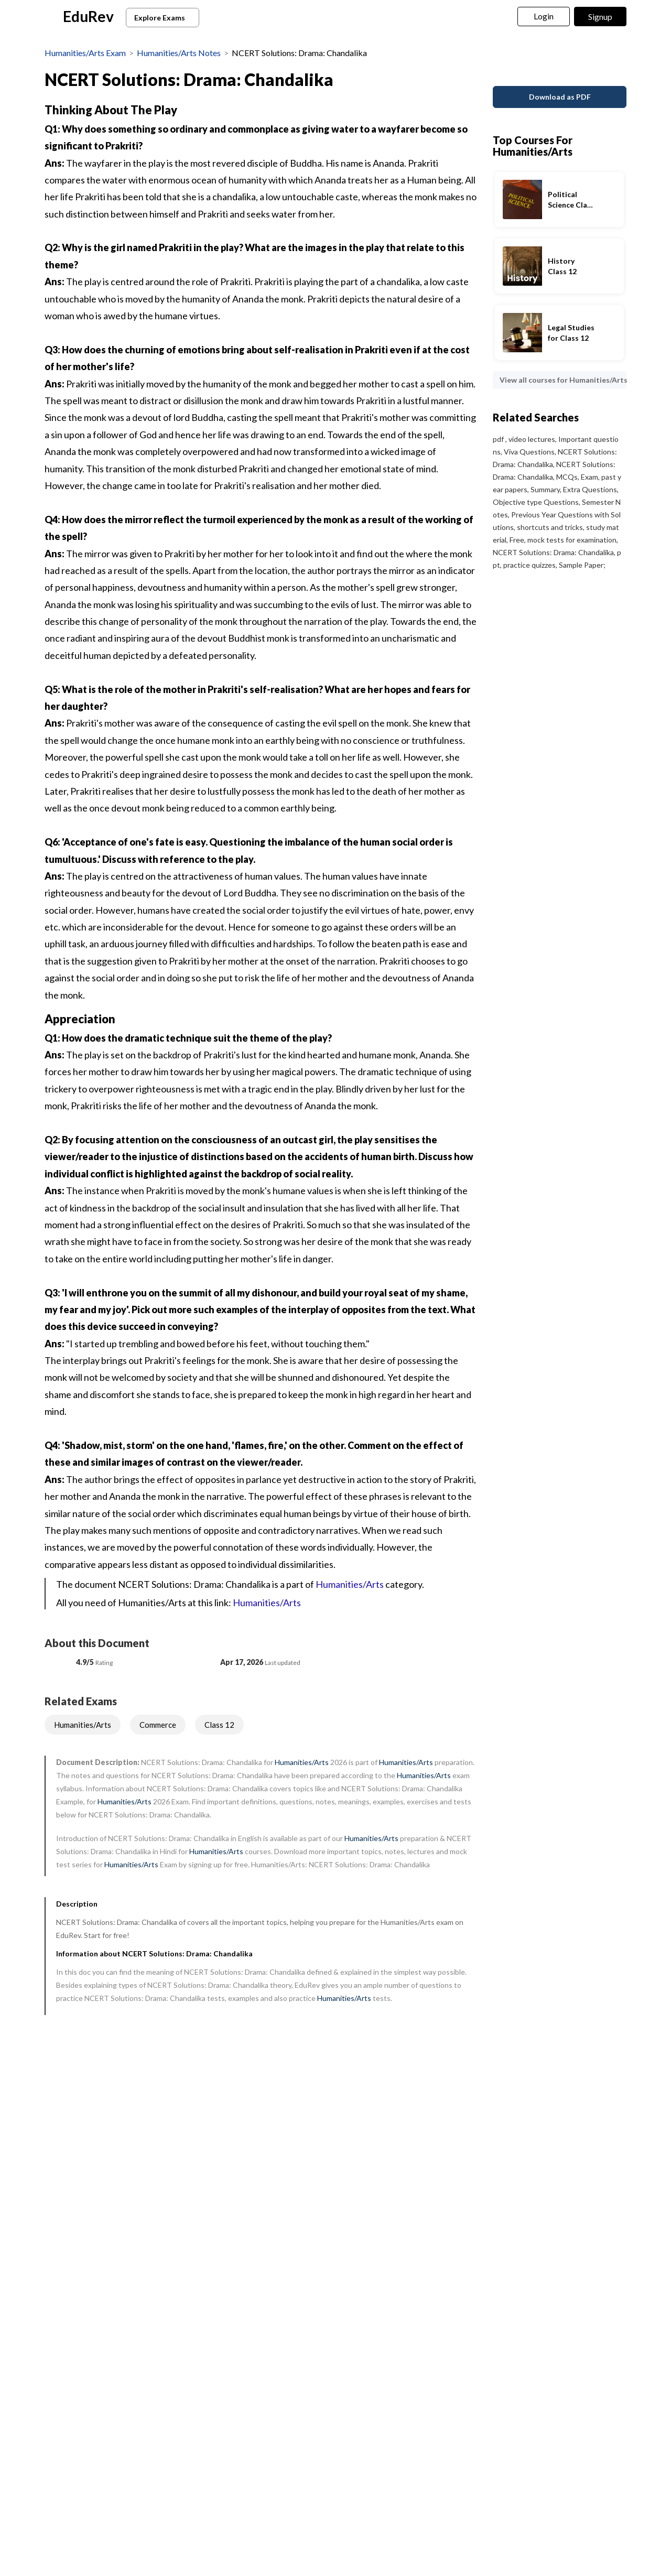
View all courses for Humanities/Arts (563, 361)
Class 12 (219, 1724)
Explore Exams (164, 18)
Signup (600, 16)
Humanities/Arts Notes (179, 53)
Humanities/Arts (350, 1584)
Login (544, 16)
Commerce (157, 1724)
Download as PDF (560, 78)
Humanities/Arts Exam (85, 53)
